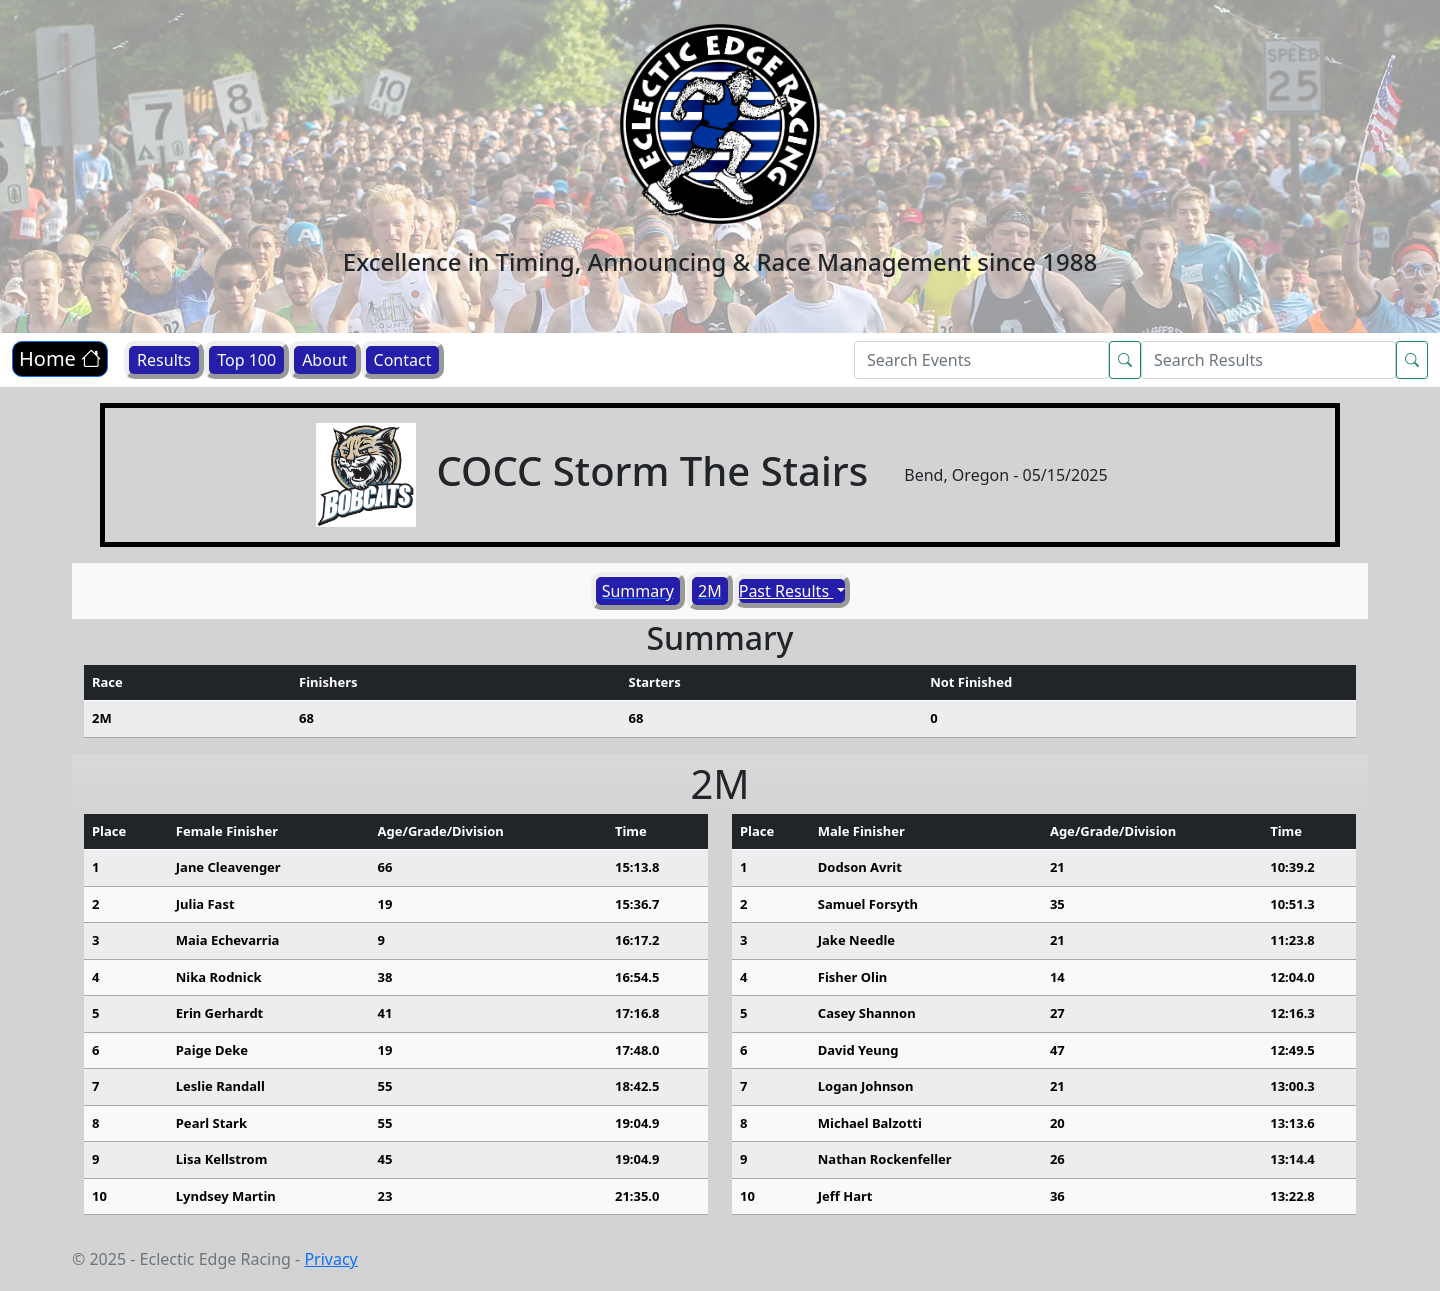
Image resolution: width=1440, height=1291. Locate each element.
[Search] (981, 360)
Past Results (786, 591)
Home (60, 358)
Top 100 (246, 360)
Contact (403, 360)
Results (164, 360)
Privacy (330, 1259)
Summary (638, 591)
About (324, 360)
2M (710, 591)
